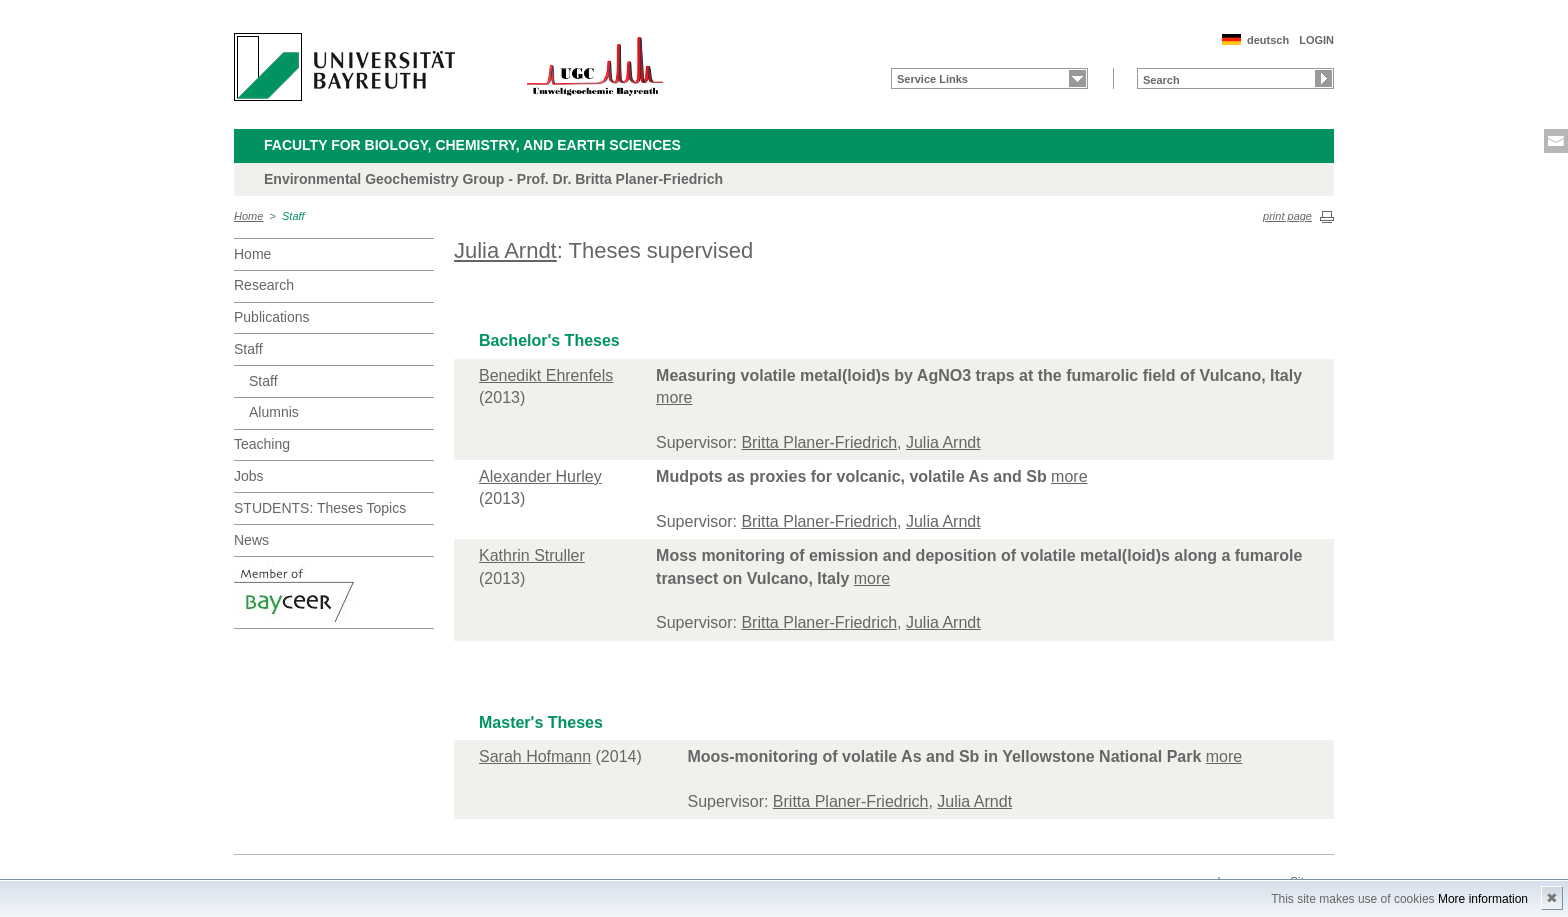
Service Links (932, 79)
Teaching (262, 444)
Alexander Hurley (540, 476)
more (674, 397)
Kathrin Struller (532, 555)
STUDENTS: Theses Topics (320, 508)
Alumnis (274, 412)
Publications (272, 317)
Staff (293, 216)
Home (248, 216)
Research (264, 285)
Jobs (249, 476)
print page (1287, 216)
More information (1483, 899)
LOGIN (1316, 40)
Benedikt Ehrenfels (546, 375)
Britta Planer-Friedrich (819, 442)
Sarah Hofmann (535, 756)
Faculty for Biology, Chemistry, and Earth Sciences (472, 145)
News (251, 540)
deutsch (1268, 40)
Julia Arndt (505, 250)
